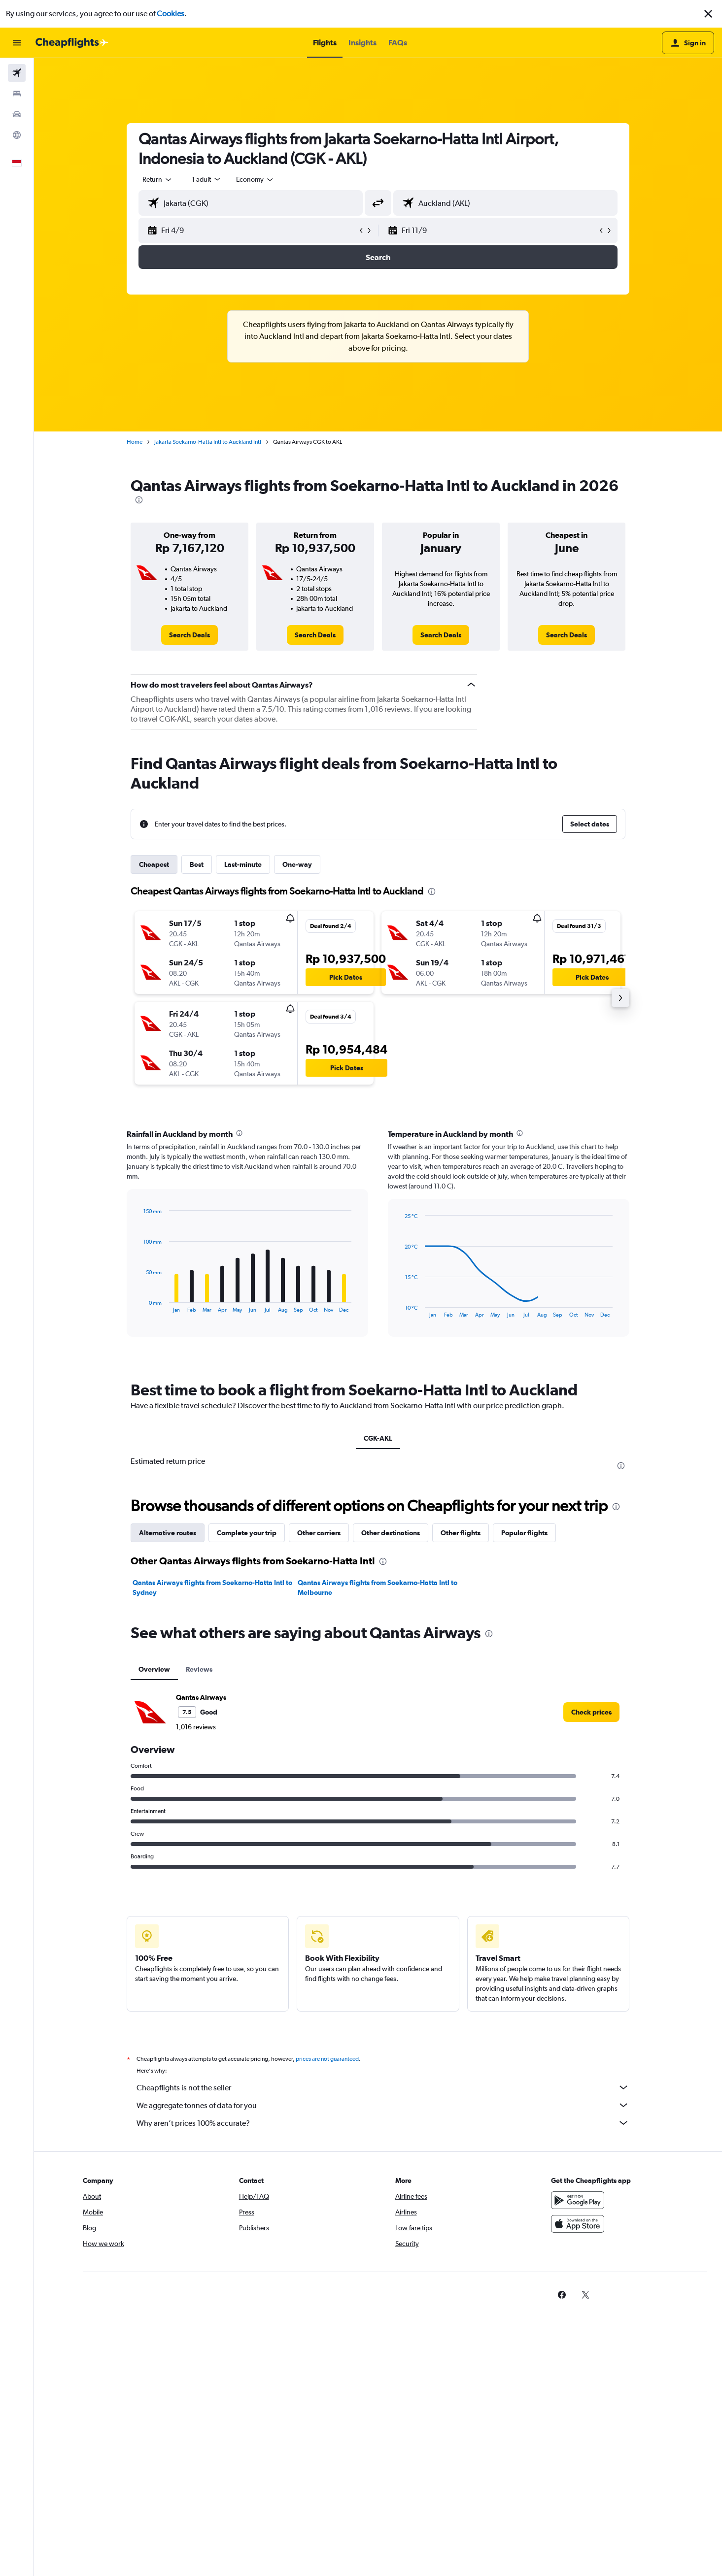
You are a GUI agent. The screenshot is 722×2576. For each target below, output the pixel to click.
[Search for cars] (17, 114)
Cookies (170, 13)
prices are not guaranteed (327, 2058)
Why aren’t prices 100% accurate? (383, 2123)
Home (134, 441)
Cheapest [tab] (154, 864)
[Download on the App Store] (577, 2224)
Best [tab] (197, 864)
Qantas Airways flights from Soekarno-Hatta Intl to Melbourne (377, 1587)
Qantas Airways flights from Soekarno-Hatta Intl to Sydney (212, 1587)
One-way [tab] (297, 864)
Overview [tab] (154, 1669)
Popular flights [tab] (524, 1533)
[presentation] (139, 499)
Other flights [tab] (461, 1533)
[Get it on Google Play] (577, 2200)
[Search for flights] (17, 73)
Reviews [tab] (199, 1669)
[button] (708, 14)
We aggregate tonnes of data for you (383, 2105)
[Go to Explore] (17, 135)
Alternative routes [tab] (167, 1533)
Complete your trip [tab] (246, 1533)
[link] (189, 635)
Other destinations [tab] (390, 1533)
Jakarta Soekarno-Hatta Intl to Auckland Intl (207, 441)
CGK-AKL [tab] (378, 1438)
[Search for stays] (17, 93)
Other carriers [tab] (319, 1533)
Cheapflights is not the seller (383, 2087)
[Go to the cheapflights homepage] (71, 43)
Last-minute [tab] (243, 864)
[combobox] (157, 179)
